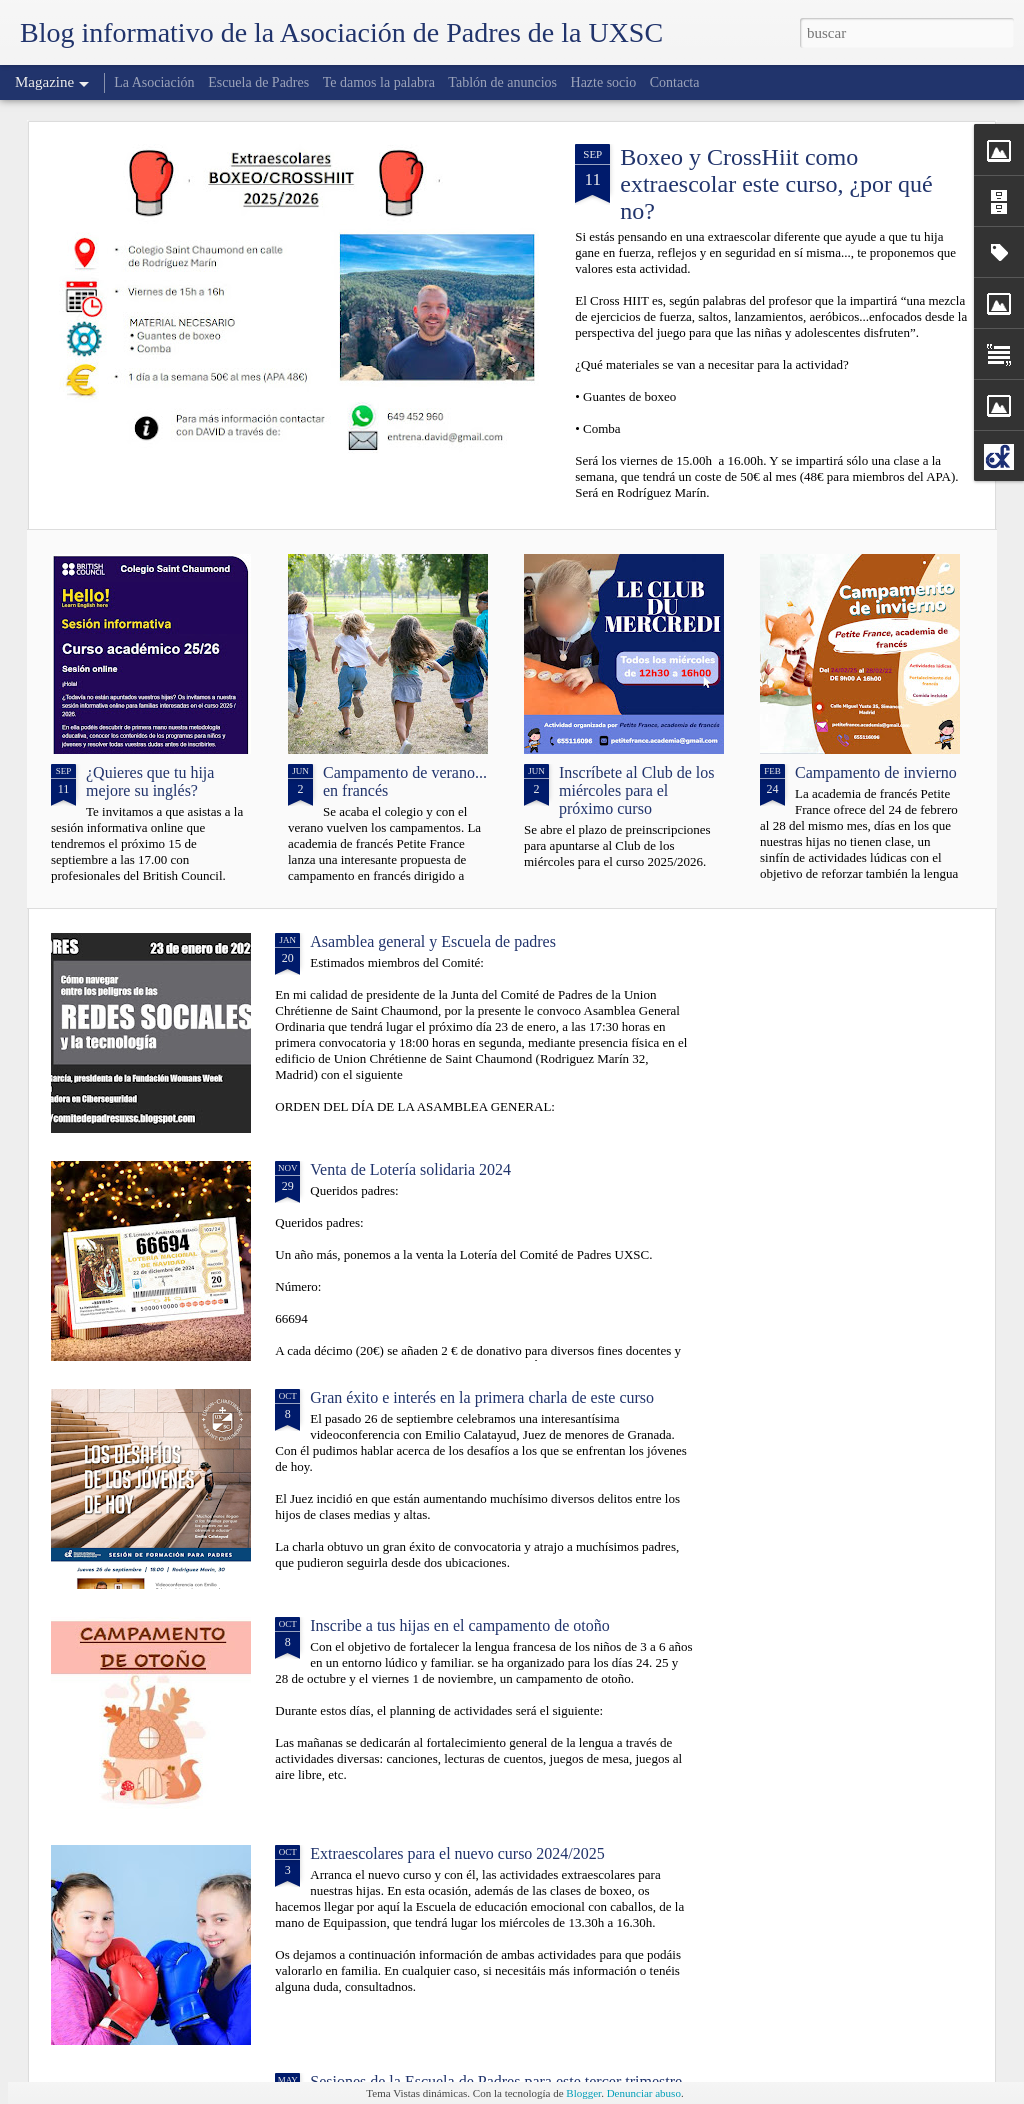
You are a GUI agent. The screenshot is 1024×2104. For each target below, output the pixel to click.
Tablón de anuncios (502, 82)
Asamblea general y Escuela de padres (433, 941)
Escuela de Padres (258, 82)
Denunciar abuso (644, 2093)
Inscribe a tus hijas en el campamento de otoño (459, 1625)
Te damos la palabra (379, 82)
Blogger (583, 2093)
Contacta (675, 82)
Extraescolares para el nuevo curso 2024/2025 (457, 1853)
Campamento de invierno (876, 772)
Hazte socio (604, 82)
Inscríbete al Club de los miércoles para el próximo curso (637, 790)
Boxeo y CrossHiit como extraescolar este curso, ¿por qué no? (776, 184)
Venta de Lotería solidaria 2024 (410, 1169)
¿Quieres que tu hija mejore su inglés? (150, 781)
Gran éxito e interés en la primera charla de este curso (482, 1397)
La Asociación (154, 82)
